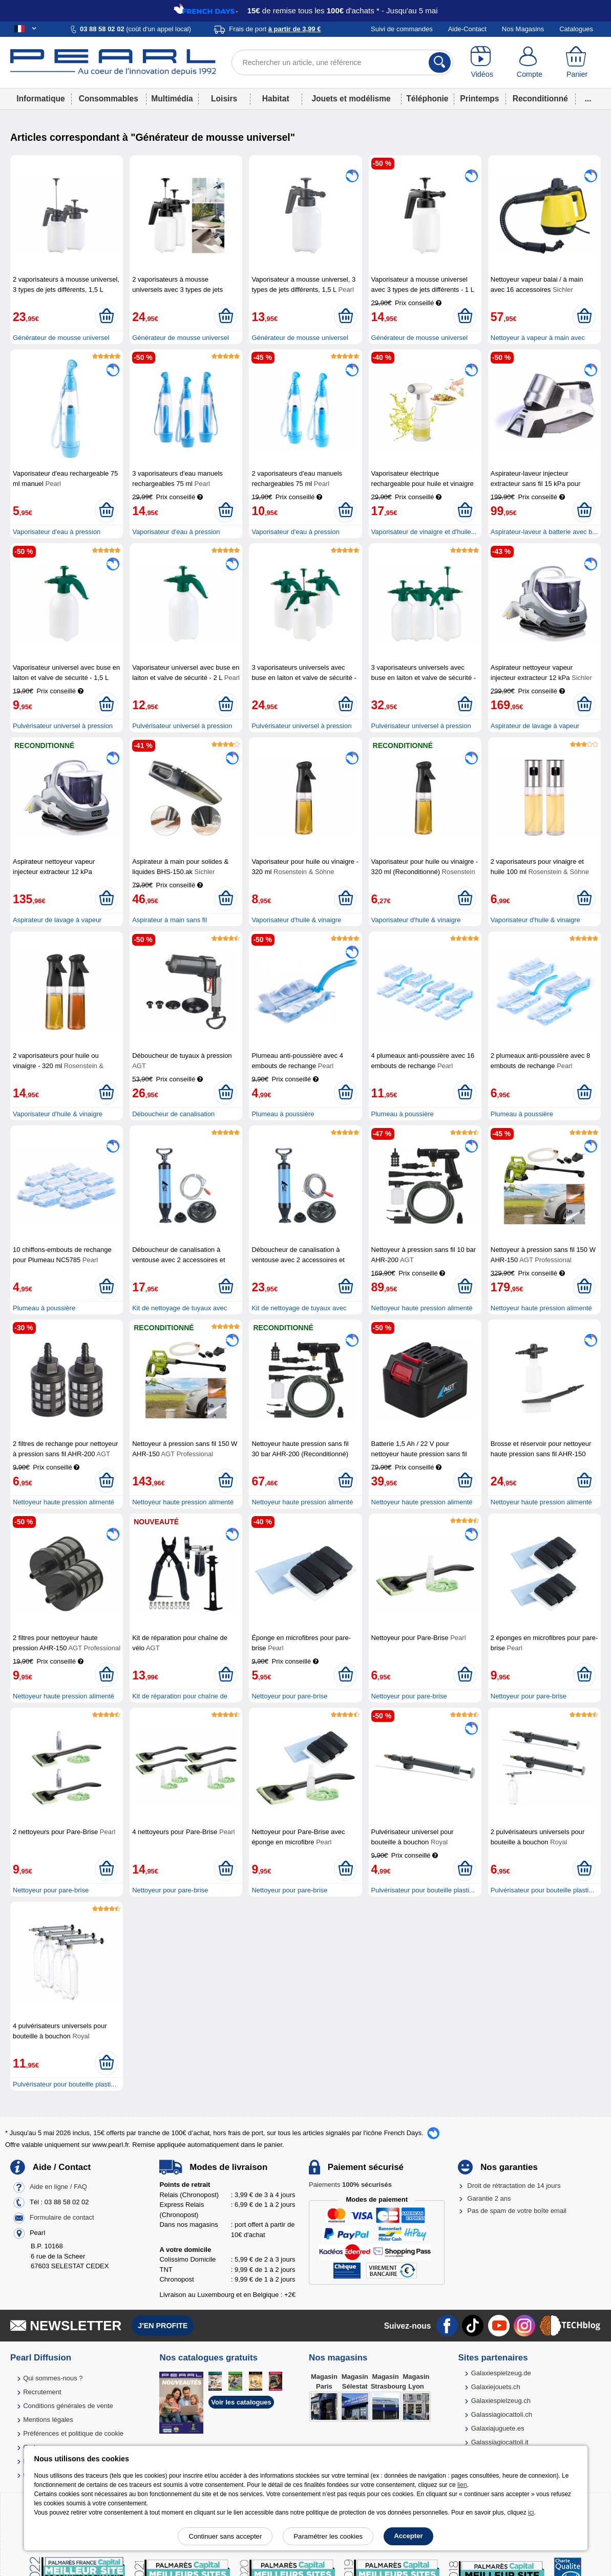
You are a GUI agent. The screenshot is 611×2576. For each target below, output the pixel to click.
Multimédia (172, 98)
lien (462, 2484)
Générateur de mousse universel (61, 338)
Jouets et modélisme (350, 98)
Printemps (479, 98)
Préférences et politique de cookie (73, 2433)
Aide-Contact (467, 29)
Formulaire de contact (62, 2218)
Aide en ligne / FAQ (58, 2187)
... (588, 98)
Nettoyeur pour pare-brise (289, 1696)
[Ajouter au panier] (106, 316)
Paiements (350, 2184)
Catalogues (576, 29)
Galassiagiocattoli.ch (501, 2414)
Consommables (108, 98)
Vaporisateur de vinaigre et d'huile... (424, 532)
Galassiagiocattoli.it (500, 2442)
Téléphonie (427, 98)
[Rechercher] (440, 62)
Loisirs (224, 98)
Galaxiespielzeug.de (501, 2373)
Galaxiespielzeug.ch (501, 2400)
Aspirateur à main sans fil (169, 920)
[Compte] (529, 62)
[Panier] (577, 62)
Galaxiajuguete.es (497, 2428)
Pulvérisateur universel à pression (63, 726)
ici (531, 2512)
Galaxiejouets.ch (495, 2387)
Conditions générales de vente (68, 2406)
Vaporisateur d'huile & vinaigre (296, 920)
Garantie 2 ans (489, 2198)
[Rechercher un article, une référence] (342, 62)
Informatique (40, 98)
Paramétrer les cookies (328, 2536)
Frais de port (275, 29)
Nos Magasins (523, 29)
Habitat (275, 98)
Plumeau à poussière (282, 1114)
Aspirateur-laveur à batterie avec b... (544, 532)
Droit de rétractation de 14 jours (513, 2185)
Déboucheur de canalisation (173, 1114)
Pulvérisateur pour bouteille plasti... (423, 1890)
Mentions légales (48, 2419)
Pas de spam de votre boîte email (516, 2211)
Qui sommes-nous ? (52, 2378)
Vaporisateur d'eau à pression (56, 532)
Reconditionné (540, 98)
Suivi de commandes (402, 29)
